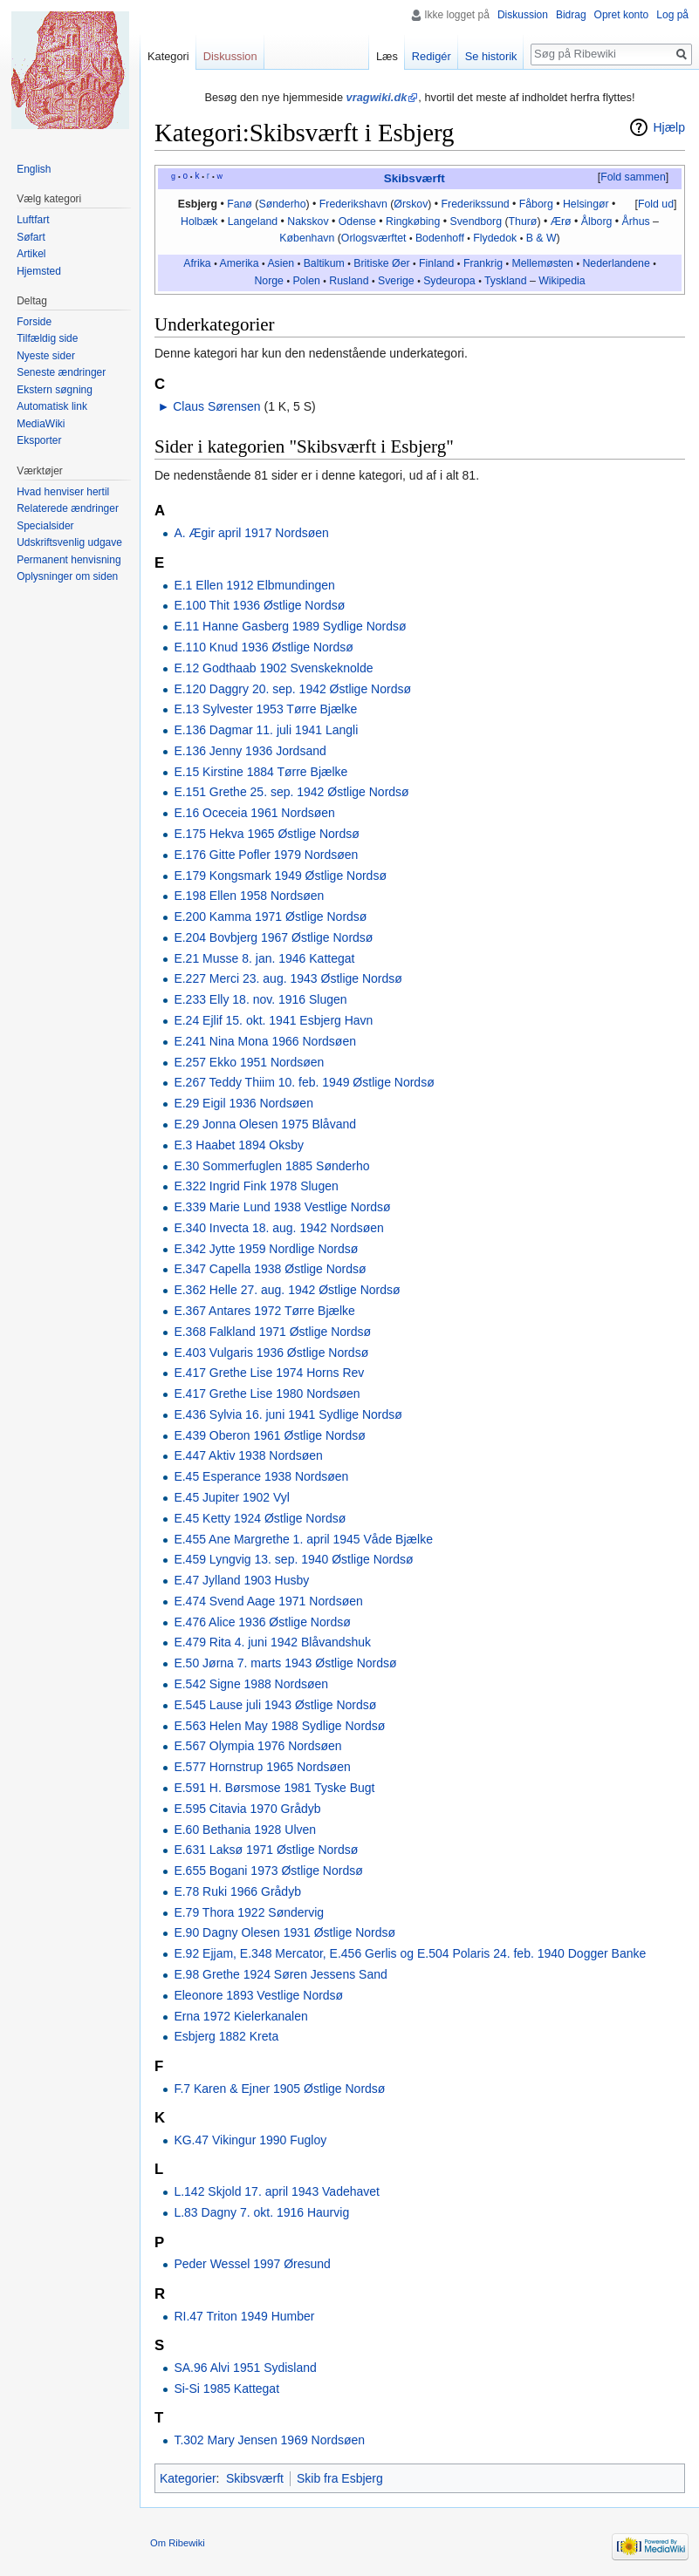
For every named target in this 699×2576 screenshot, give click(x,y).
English (34, 169)
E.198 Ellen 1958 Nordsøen (249, 896)
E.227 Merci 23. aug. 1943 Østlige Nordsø (287, 978)
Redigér (431, 56)
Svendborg (475, 221)
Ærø (561, 221)
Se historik (491, 56)
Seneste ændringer (61, 372)
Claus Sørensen (216, 406)
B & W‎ (541, 238)
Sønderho (281, 204)
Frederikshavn (353, 204)
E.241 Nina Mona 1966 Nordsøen (265, 1041)
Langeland (253, 221)
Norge (269, 281)
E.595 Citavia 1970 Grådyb (247, 1809)
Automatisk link (52, 406)
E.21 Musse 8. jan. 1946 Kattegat (264, 958)
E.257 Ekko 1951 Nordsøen (249, 1062)
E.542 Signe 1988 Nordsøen (251, 1684)
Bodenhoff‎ (439, 238)
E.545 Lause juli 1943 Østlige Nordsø (275, 1705)
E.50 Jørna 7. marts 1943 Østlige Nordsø (285, 1663)
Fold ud (656, 204)
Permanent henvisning (68, 560)
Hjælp (669, 127)
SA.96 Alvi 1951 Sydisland (245, 2368)
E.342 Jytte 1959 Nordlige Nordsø (266, 1249)
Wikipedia (561, 281)
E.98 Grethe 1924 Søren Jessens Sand (280, 1974)
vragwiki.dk (377, 97)
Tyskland (505, 281)
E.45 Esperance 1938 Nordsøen (261, 1476)
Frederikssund (476, 204)
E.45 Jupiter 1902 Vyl (232, 1497)
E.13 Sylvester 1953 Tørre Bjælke (265, 709)
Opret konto (621, 15)
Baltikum (324, 263)
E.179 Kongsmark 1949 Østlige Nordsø (280, 876)
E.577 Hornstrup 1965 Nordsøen (262, 1767)
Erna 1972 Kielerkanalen (240, 2016)
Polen (306, 281)
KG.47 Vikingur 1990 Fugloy (250, 2140)
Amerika (238, 263)
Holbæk (199, 221)
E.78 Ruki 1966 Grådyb (237, 1891)
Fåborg (536, 204)
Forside (34, 322)
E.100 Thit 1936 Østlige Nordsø (259, 605)
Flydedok (495, 238)
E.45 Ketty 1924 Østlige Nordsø (260, 1518)
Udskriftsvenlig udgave (69, 542)
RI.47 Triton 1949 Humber (244, 2316)
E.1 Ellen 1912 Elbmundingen (254, 585)
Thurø (523, 221)
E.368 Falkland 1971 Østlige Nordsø (272, 1332)
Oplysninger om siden (67, 576)
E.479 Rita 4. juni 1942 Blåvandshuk (272, 1642)
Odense (357, 221)
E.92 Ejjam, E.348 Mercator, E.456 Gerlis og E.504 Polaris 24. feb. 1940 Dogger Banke (410, 1953)
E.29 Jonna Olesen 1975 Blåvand (265, 1124)
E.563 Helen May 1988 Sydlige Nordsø (279, 1726)
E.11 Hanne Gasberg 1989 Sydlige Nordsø (290, 626)
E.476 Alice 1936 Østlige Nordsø (262, 1622)
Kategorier (188, 2478)
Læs (387, 56)
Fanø (239, 204)
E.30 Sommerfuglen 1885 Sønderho (271, 1166)
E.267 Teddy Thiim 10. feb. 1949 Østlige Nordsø (304, 1082)
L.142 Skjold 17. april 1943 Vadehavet (277, 2191)
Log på (672, 15)
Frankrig (483, 263)
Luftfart (33, 220)
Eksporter (39, 440)
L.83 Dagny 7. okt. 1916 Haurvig (261, 2212)
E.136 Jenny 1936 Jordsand (250, 751)
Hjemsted (39, 271)
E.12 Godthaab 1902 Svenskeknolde (273, 668)
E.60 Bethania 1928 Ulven (245, 1830)
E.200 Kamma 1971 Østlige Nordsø (270, 916)
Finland (436, 263)
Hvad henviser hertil (63, 492)
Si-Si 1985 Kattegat (226, 2388)
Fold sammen (633, 177)
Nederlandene (615, 263)
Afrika (196, 263)
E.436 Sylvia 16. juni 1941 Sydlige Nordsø (287, 1414)
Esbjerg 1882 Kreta (226, 2036)
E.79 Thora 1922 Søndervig (249, 1912)
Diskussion (522, 15)
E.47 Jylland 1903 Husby (241, 1580)
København (306, 238)
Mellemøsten (541, 263)
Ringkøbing (413, 221)
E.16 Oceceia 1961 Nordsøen (254, 813)
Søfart (31, 237)
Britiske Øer (381, 263)
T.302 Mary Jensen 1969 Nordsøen (269, 2440)
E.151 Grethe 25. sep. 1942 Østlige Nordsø (291, 792)
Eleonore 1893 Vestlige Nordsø (258, 1995)
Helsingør (586, 204)
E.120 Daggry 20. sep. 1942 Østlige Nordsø (292, 689)
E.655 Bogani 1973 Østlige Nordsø (268, 1870)
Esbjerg (197, 204)
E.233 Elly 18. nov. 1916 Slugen (260, 999)
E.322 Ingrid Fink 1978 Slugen (256, 1186)
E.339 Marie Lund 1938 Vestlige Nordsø (282, 1207)
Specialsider (45, 526)
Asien (280, 263)
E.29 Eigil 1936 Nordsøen (243, 1103)
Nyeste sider (46, 356)
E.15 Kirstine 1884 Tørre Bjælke (260, 772)
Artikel (31, 254)
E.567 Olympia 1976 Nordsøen (257, 1746)
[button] (632, 178)
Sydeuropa (449, 281)
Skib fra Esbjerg (340, 2478)
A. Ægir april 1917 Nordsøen (251, 533)
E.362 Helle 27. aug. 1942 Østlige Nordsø (287, 1290)
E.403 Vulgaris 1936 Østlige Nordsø (271, 1353)
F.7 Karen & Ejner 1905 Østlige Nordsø (279, 2089)
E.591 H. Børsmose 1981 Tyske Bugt (274, 1788)
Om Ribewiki (177, 2543)
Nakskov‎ (307, 221)
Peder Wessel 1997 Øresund (252, 2264)
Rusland (348, 281)
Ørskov (411, 204)
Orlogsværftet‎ (374, 238)
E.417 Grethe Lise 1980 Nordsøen (267, 1393)
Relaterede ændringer (68, 508)
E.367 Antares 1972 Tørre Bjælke (264, 1311)
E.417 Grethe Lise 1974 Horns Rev (269, 1373)
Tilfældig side (47, 338)
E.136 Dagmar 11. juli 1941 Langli (266, 730)
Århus (635, 221)
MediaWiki (41, 424)
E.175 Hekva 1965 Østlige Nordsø (266, 834)
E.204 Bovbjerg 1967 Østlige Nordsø (273, 937)
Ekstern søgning (55, 390)
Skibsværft (414, 178)
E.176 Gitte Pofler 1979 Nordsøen (266, 855)
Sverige (396, 281)
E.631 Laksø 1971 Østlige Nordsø (266, 1850)
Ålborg (597, 221)
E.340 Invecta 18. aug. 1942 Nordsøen (279, 1228)
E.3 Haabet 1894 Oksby (239, 1145)
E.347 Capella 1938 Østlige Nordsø (270, 1269)
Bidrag (571, 15)
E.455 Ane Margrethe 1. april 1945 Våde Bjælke (303, 1539)
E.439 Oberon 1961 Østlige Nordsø (269, 1435)
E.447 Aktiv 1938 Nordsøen (248, 1455)
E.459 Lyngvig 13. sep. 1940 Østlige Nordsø (293, 1559)
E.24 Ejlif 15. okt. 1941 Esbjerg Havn (273, 1020)
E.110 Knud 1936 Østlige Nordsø (263, 647)
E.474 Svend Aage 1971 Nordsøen (268, 1601)
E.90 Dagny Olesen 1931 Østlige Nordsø (284, 1932)
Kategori (168, 56)
